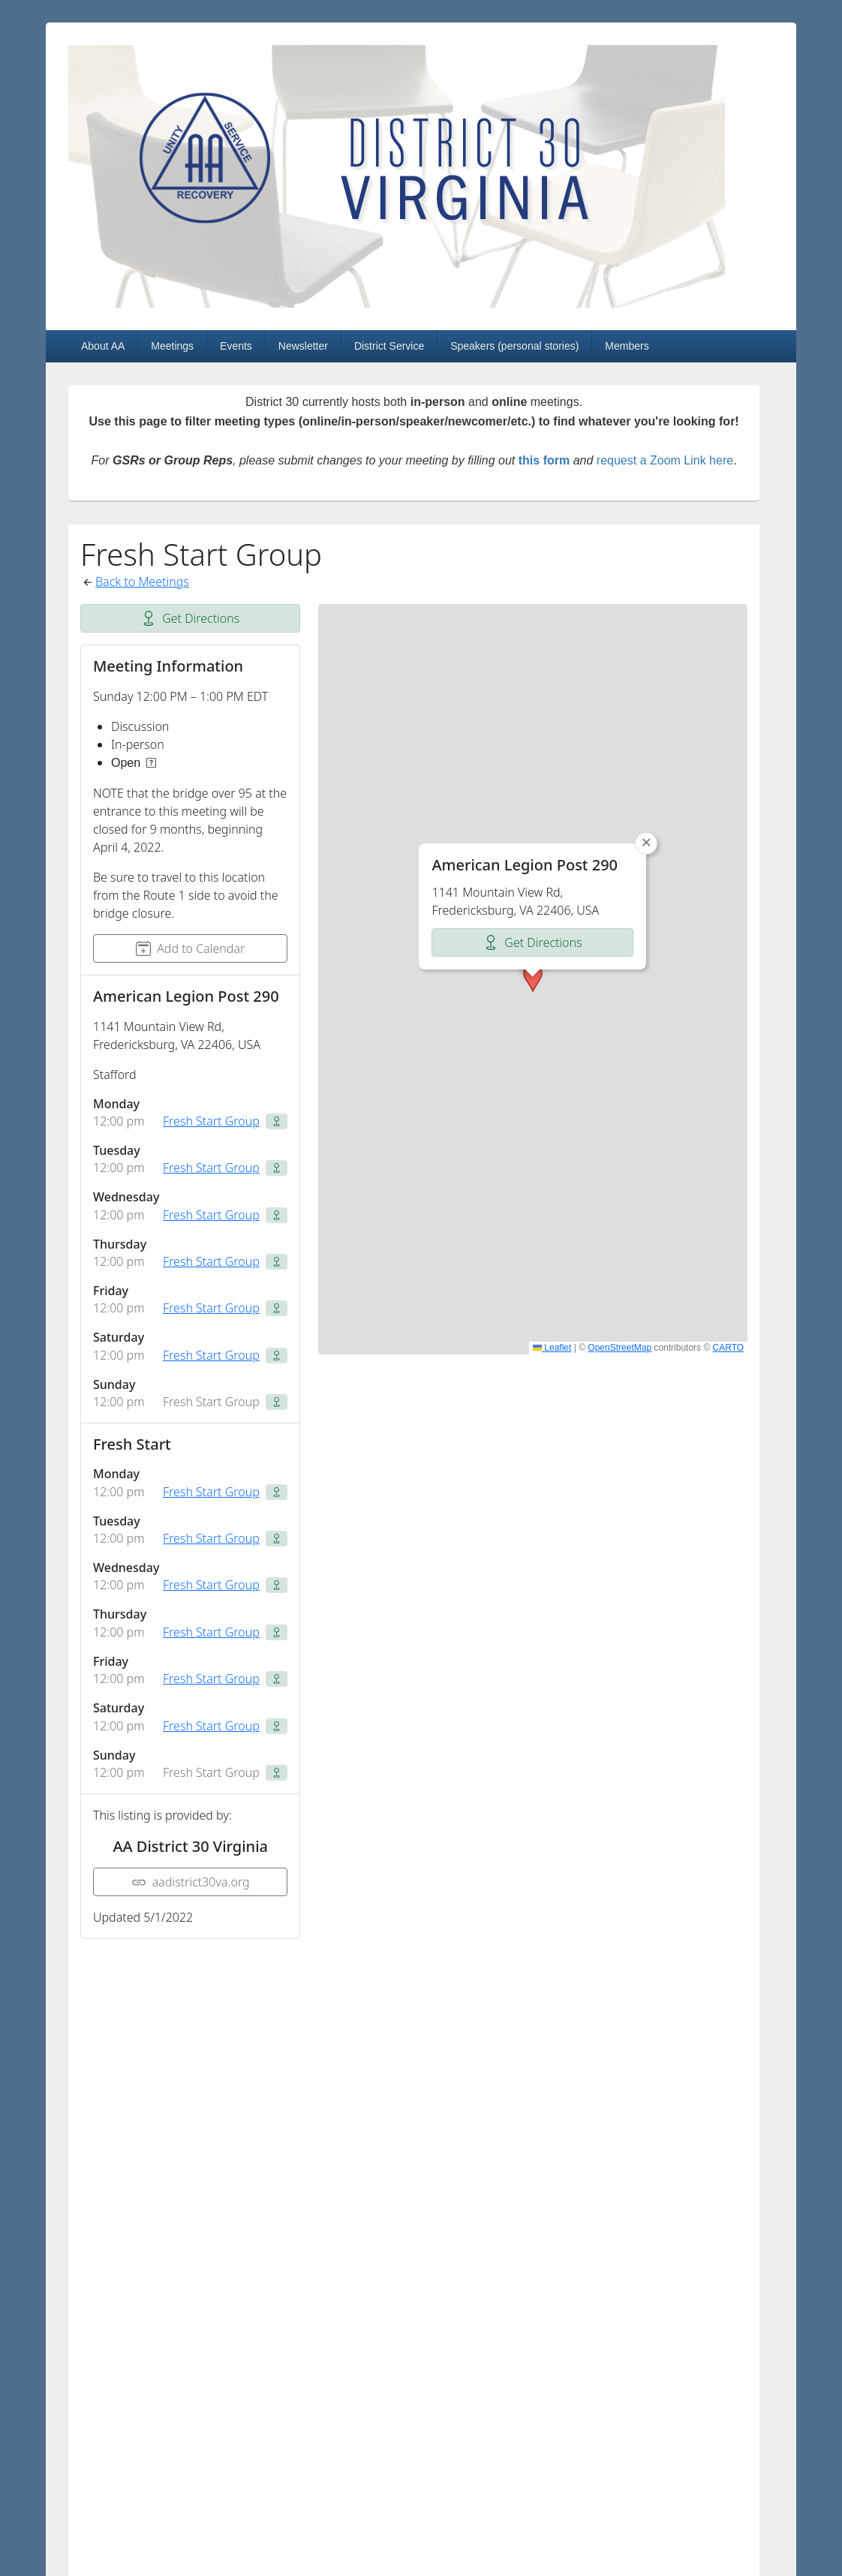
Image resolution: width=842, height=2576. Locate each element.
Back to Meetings (142, 581)
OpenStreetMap (619, 1347)
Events (236, 346)
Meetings (172, 346)
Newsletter (303, 346)
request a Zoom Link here (665, 460)
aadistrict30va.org (190, 1882)
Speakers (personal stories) (514, 346)
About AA (103, 346)
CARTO (728, 1347)
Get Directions (190, 618)
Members (626, 346)
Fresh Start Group (211, 1121)
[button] (533, 978)
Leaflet (552, 1347)
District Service (389, 346)
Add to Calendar (190, 948)
